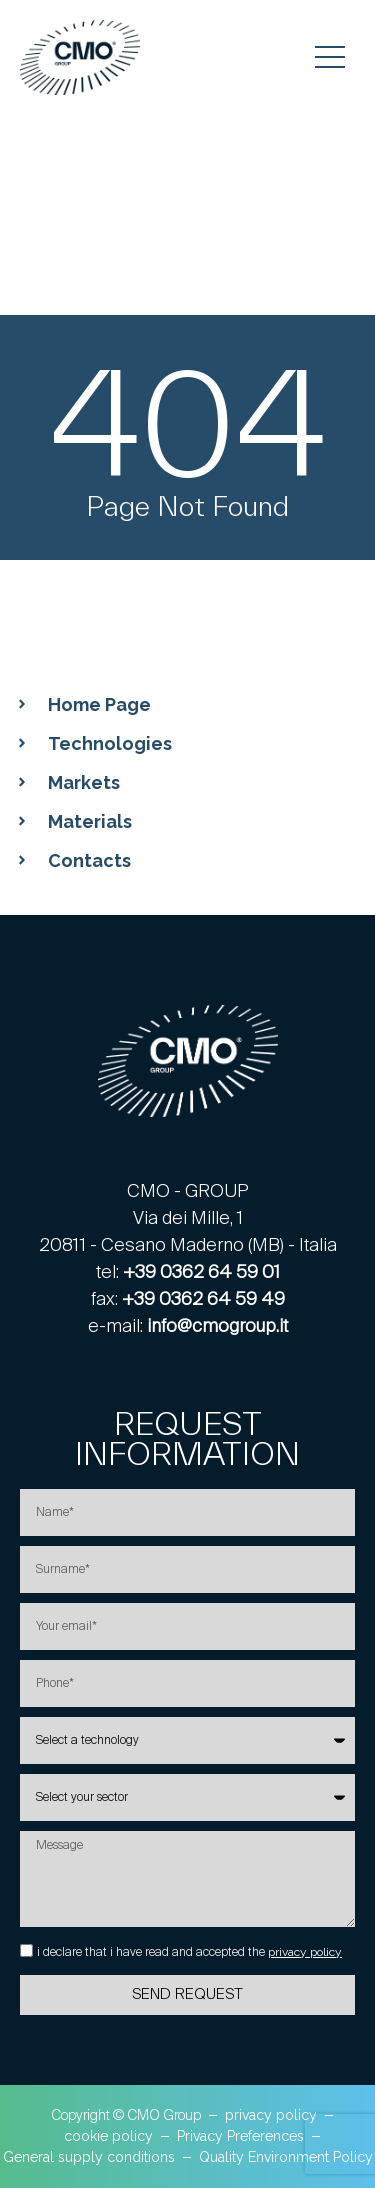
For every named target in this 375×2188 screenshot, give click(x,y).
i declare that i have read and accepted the (189, 1952)
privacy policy (305, 1952)
